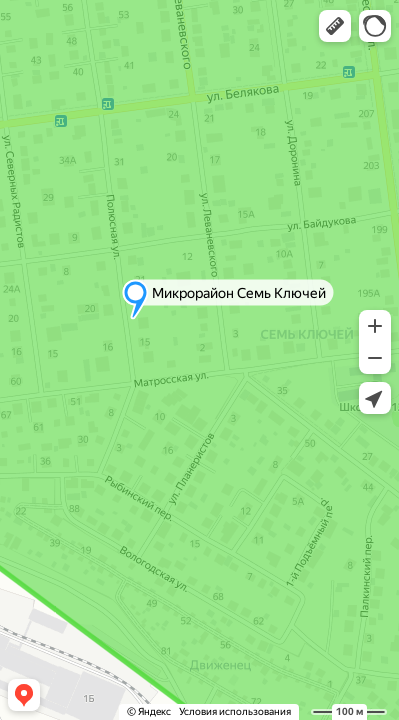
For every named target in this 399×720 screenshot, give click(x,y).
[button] (335, 26)
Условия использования (235, 711)
